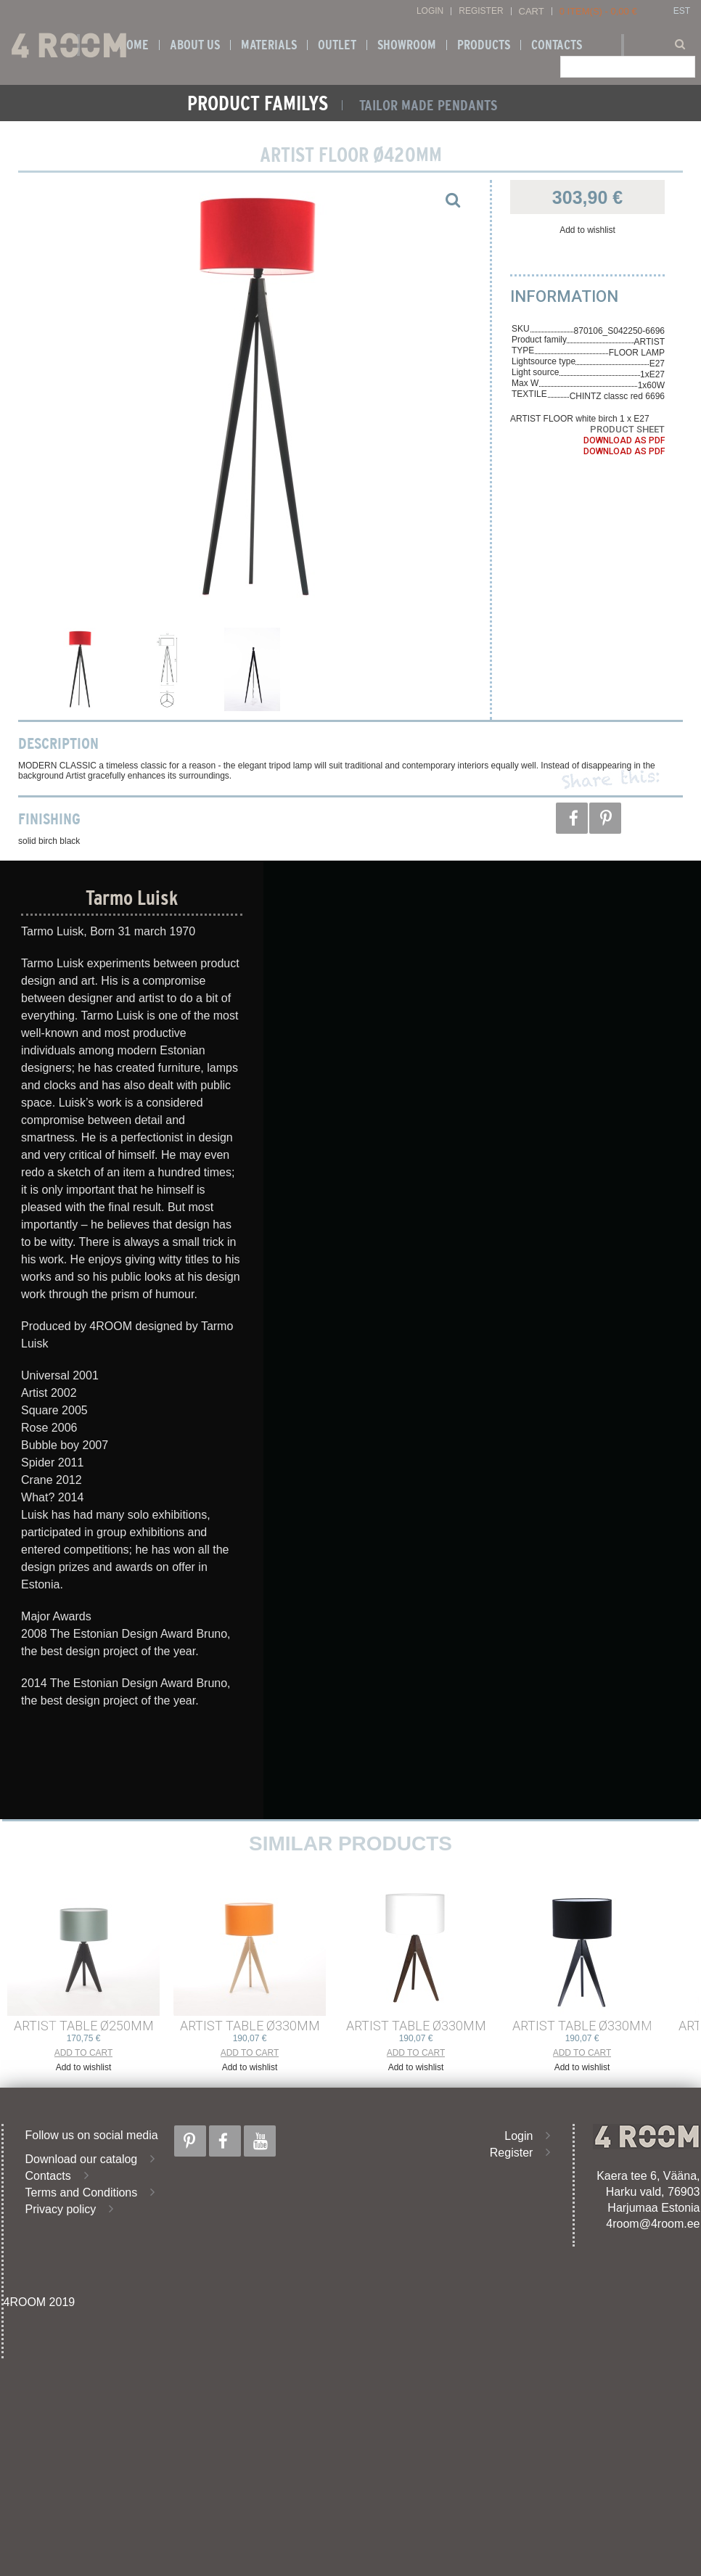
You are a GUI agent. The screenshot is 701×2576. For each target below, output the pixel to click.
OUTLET (337, 45)
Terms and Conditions (81, 2192)
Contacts (556, 45)
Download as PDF (624, 440)
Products (483, 45)
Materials (269, 45)
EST (681, 11)
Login (430, 11)
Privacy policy (61, 2209)
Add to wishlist (587, 230)
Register (481, 11)
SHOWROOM (406, 45)
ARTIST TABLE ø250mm (84, 2025)
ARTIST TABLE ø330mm (250, 2025)
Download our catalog (81, 2159)
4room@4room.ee (653, 2224)
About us (195, 45)
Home (134, 45)
